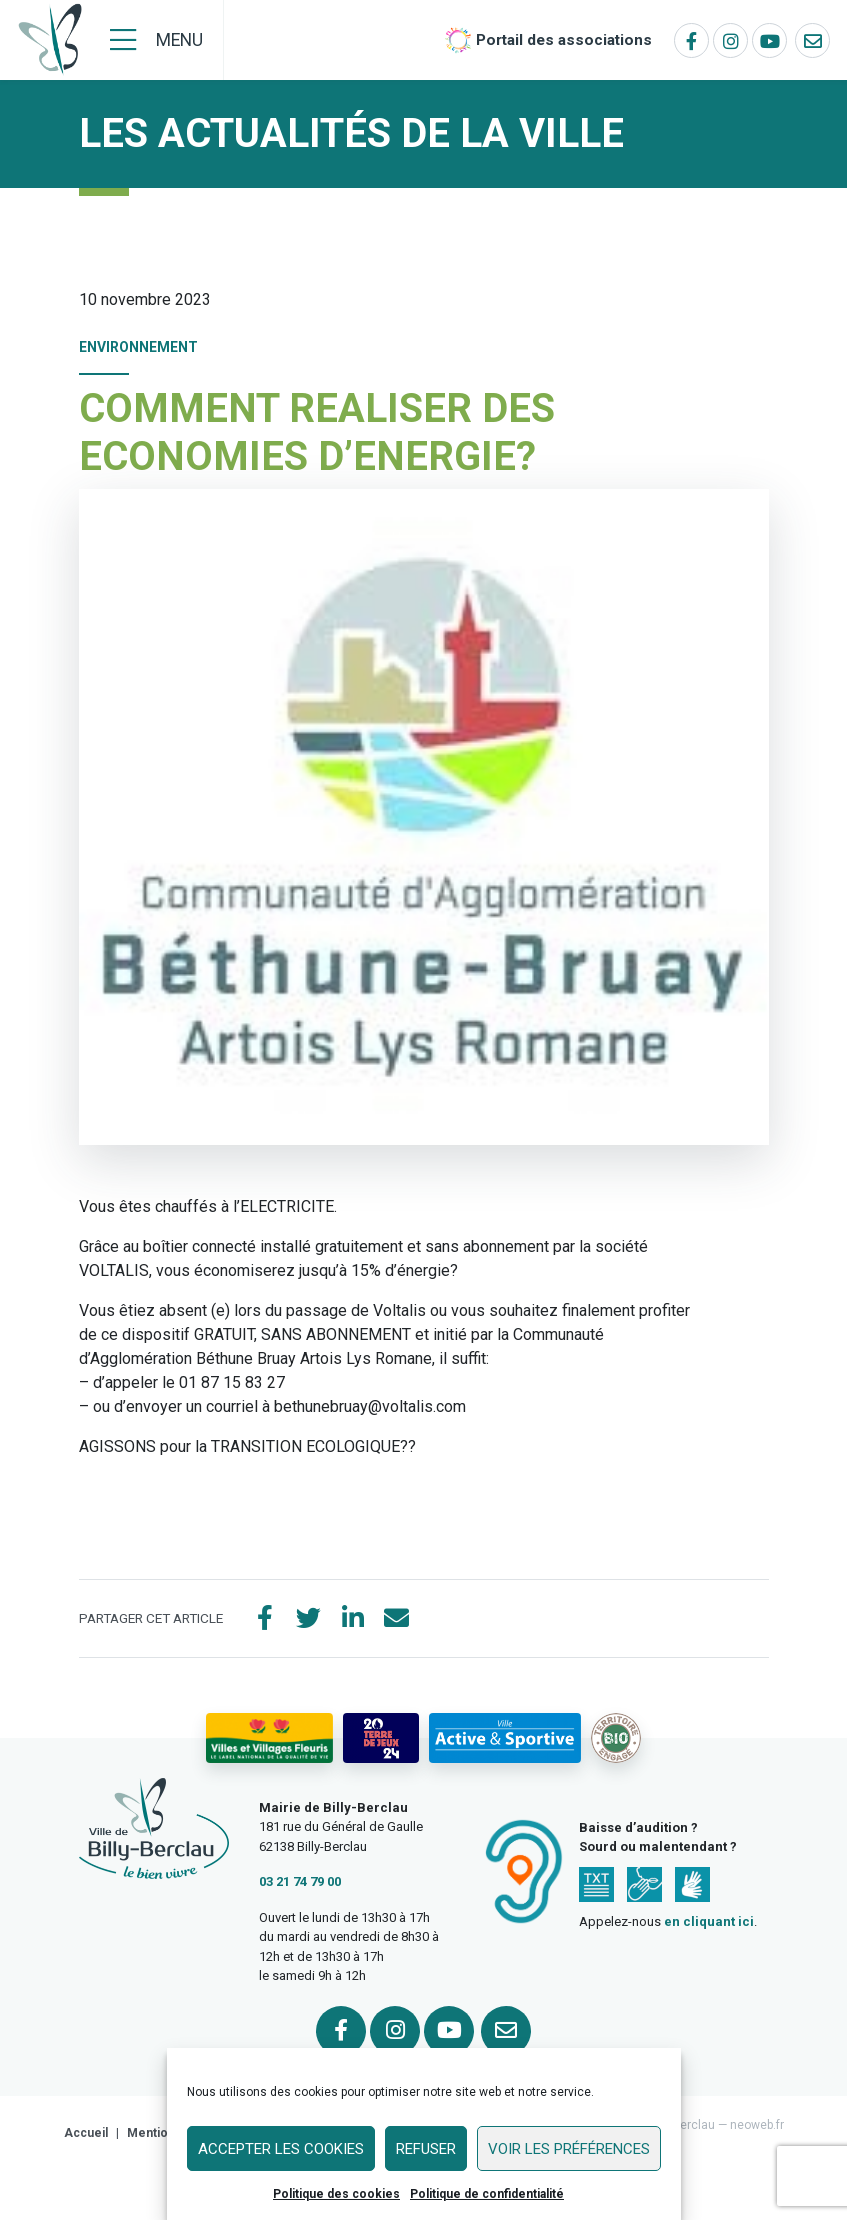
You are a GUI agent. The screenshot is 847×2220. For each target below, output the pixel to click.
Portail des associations (564, 40)
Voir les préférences (569, 2149)
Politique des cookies (336, 2194)
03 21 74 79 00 (300, 1882)
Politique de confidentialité (487, 2194)
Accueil (86, 2133)
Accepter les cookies (281, 2149)
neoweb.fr (757, 2125)
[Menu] (156, 40)
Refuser (426, 2149)
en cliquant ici (709, 1921)
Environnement (138, 347)
